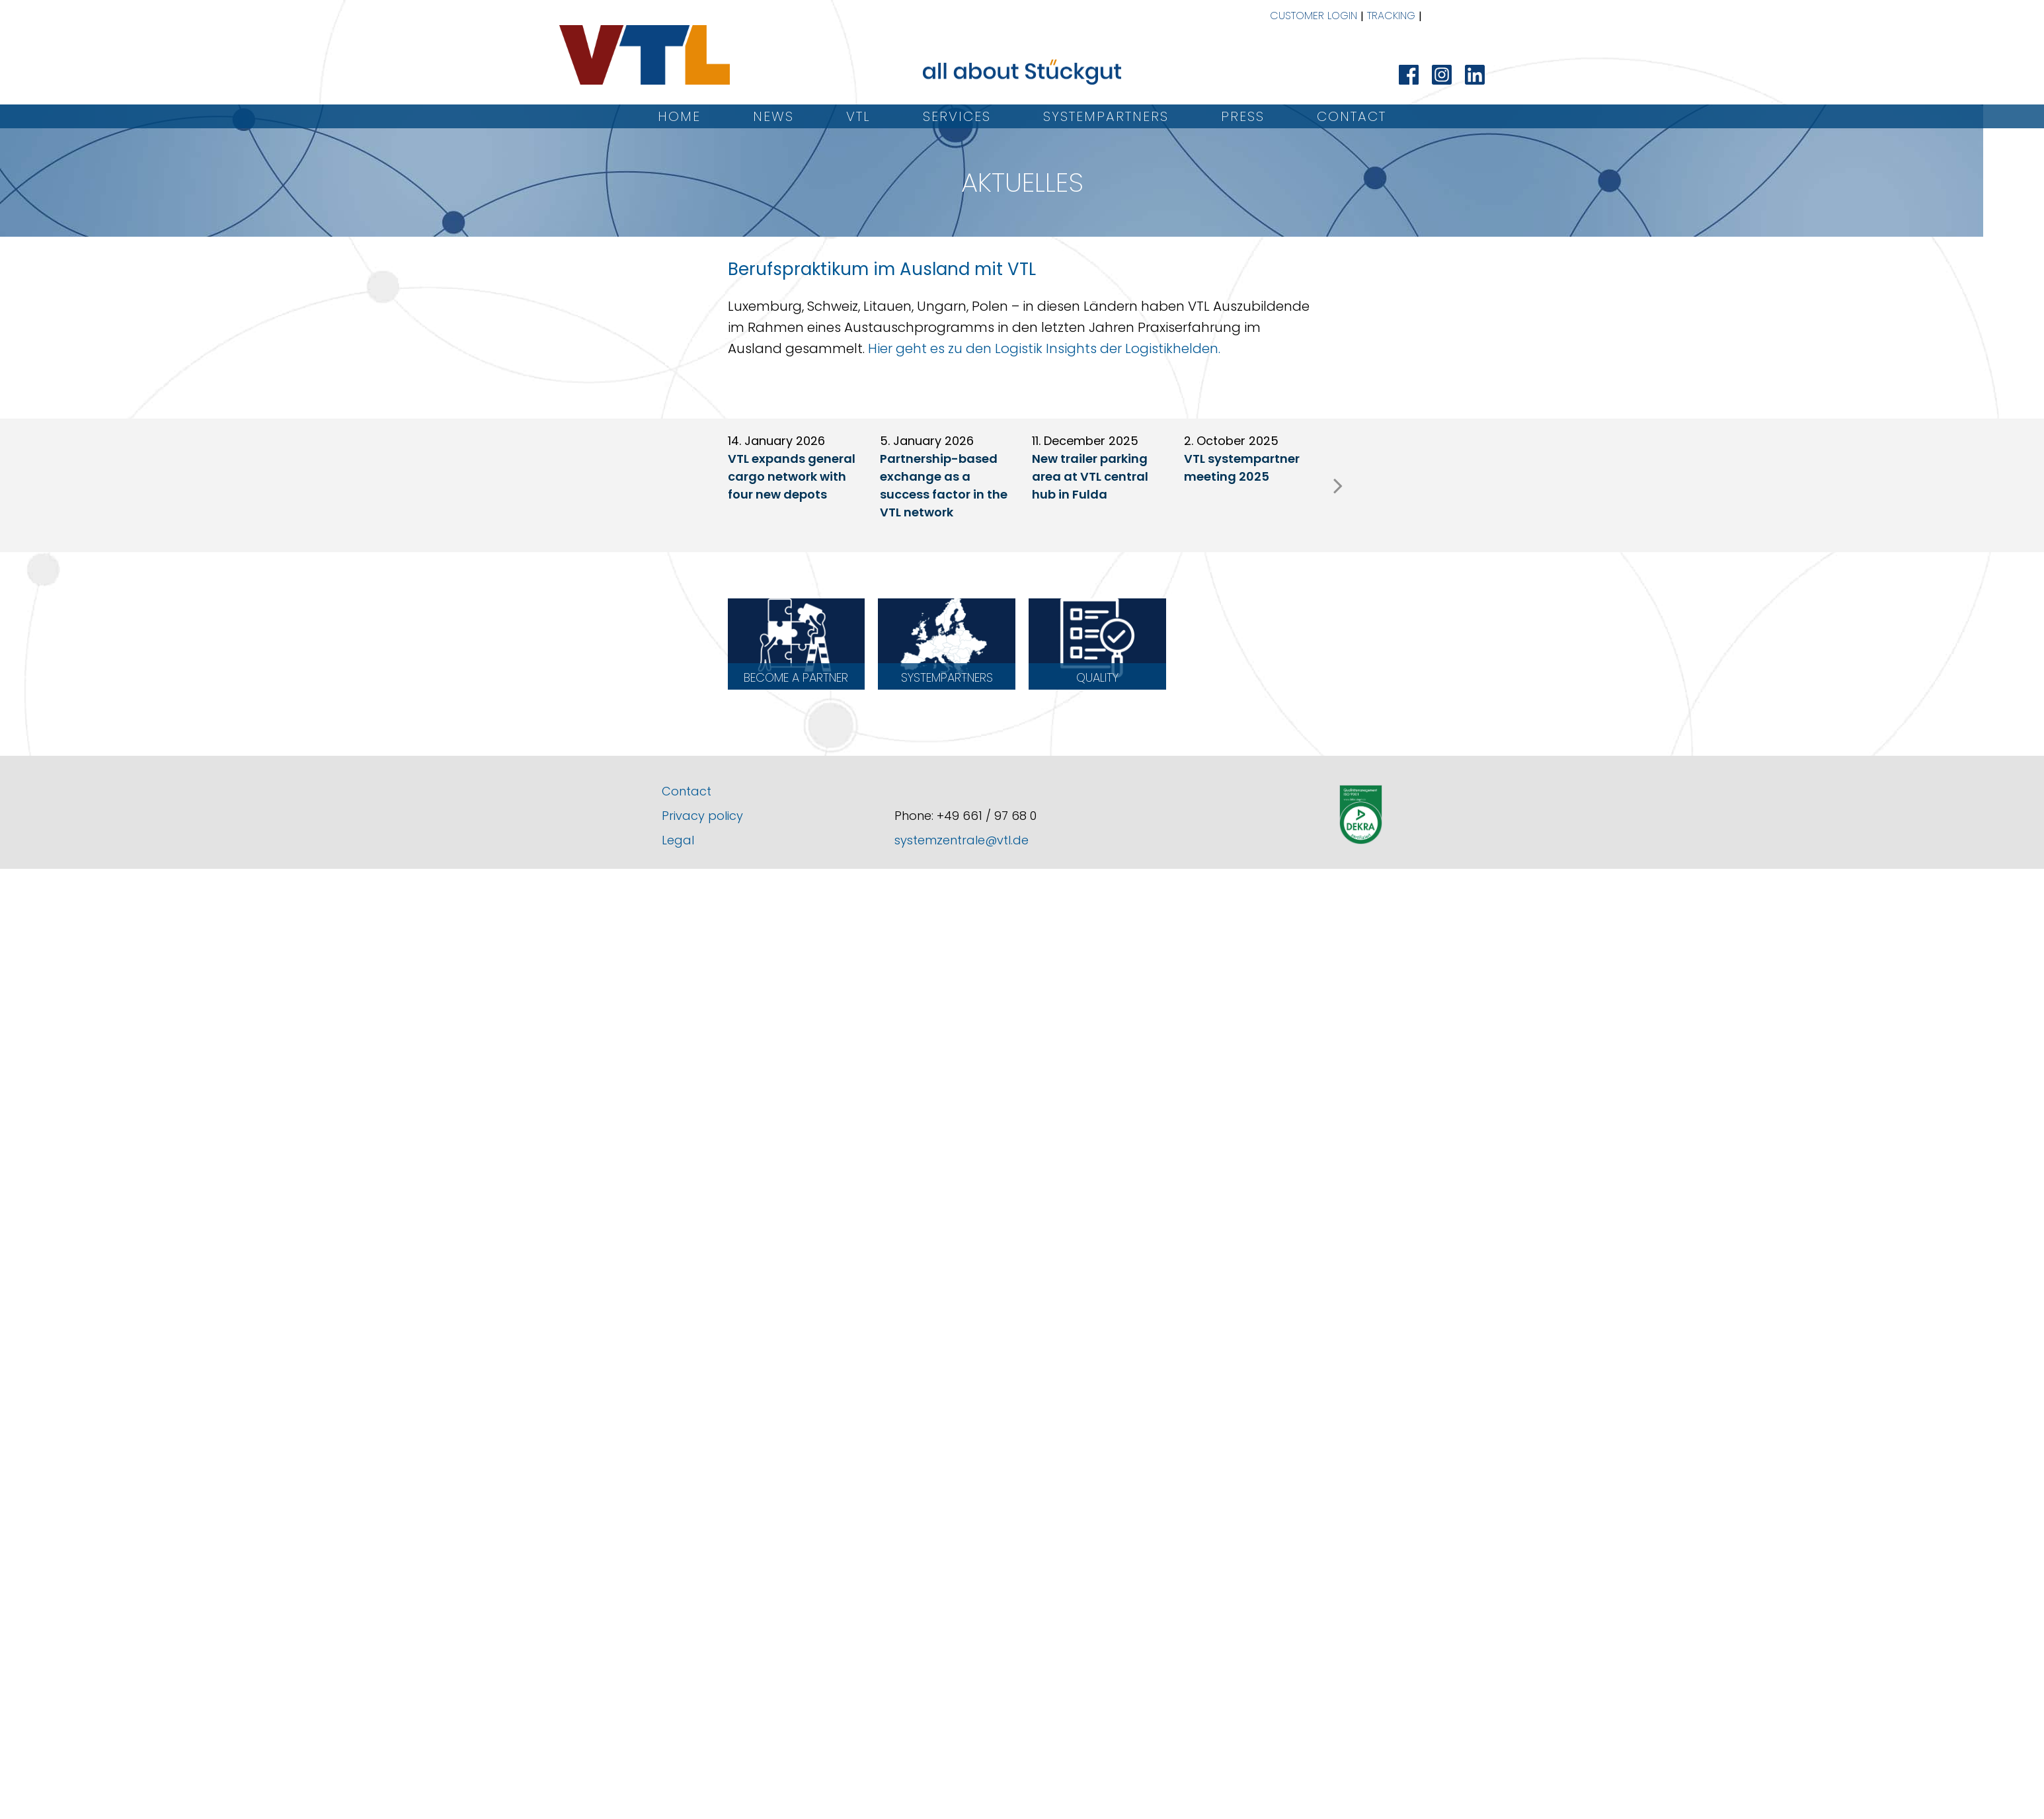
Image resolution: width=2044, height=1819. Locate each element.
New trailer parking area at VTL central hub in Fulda (1090, 476)
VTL (858, 116)
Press (1243, 116)
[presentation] (1338, 485)
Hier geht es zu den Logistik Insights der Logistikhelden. (1044, 348)
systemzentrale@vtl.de (961, 840)
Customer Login (1313, 15)
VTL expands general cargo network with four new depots (791, 476)
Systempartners (1106, 116)
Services (957, 116)
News (773, 116)
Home (679, 116)
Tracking (1391, 15)
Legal (678, 840)
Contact (1351, 116)
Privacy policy (702, 815)
